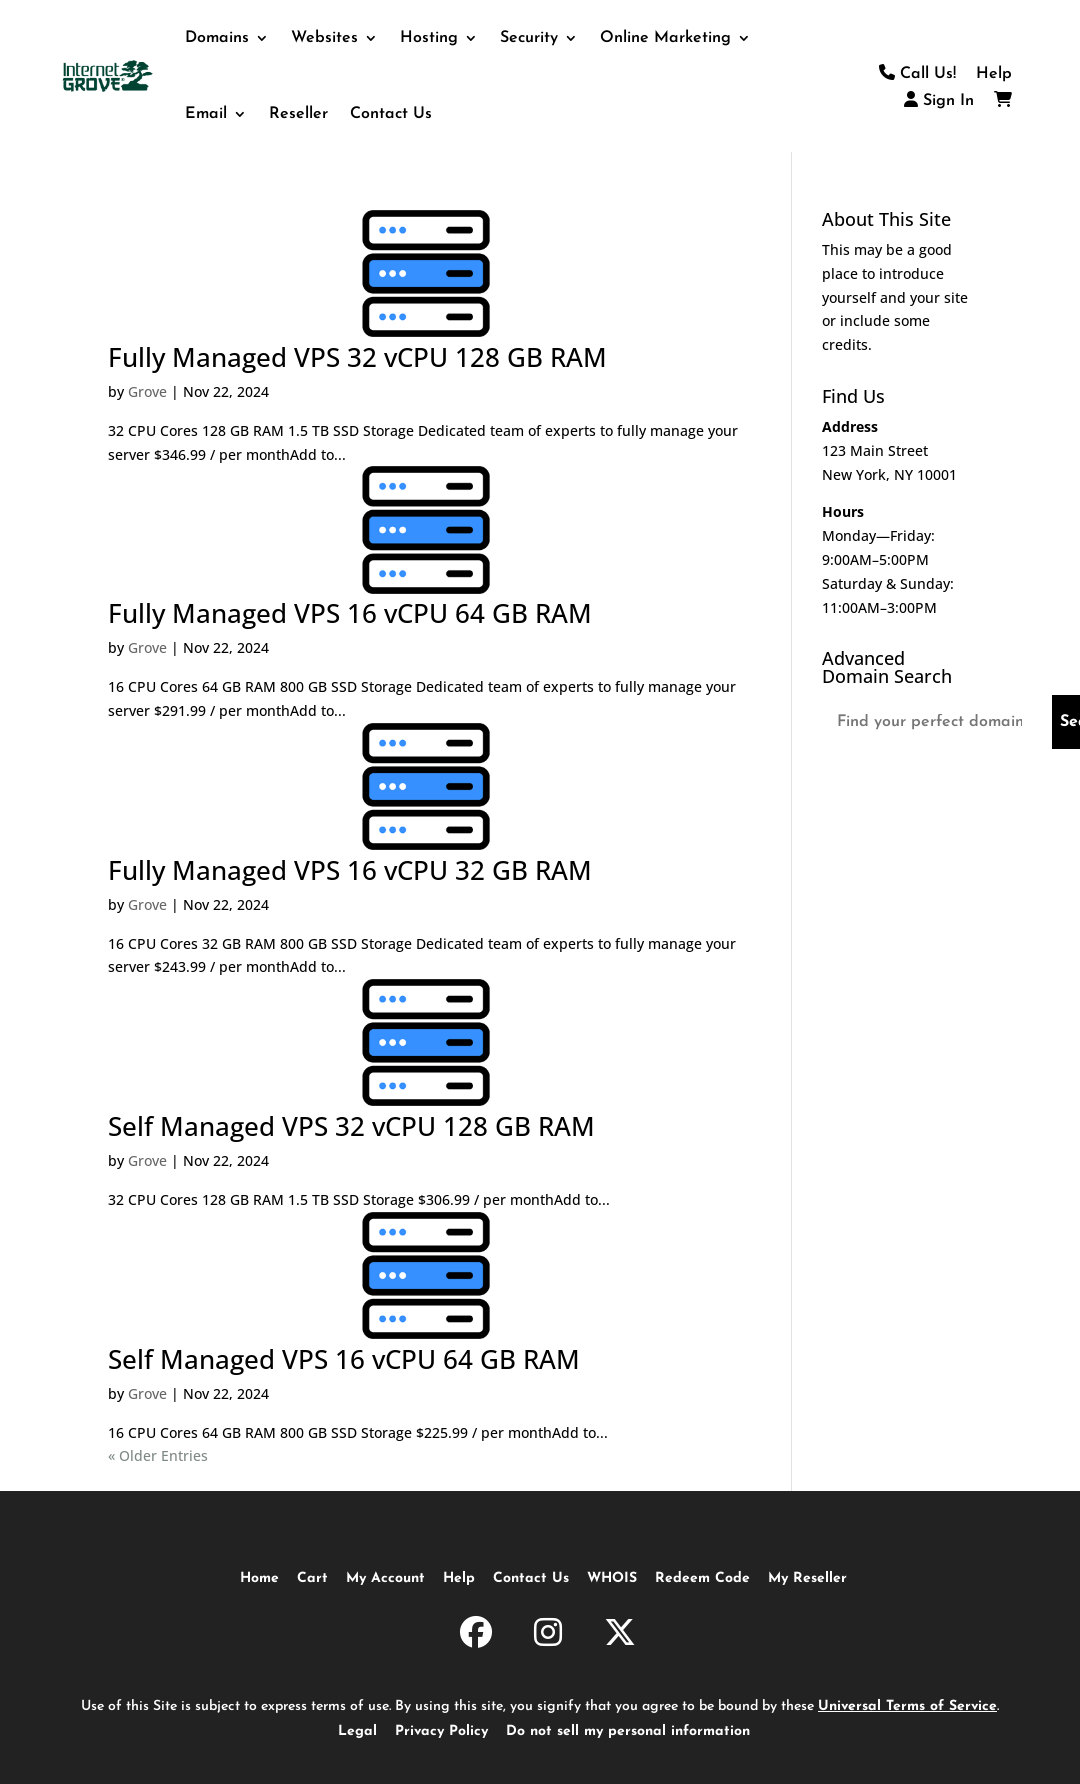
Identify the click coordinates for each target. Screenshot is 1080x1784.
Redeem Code (702, 1578)
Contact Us (391, 114)
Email (206, 114)
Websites (324, 38)
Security (529, 38)
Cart (312, 1578)
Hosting (429, 38)
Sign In (939, 101)
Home (259, 1578)
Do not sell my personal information (628, 1731)
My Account (385, 1578)
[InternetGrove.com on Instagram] (548, 1636)
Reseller (298, 114)
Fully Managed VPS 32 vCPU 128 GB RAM (357, 357)
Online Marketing (665, 38)
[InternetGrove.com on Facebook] (476, 1636)
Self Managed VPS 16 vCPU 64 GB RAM (344, 1359)
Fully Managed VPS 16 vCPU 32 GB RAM (350, 870)
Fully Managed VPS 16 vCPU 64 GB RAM (350, 613)
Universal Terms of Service (907, 1706)
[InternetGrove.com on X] (620, 1636)
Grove (147, 391)
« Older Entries (158, 1455)
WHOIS (612, 1578)
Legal (357, 1731)
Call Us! (917, 74)
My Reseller (807, 1578)
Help (994, 74)
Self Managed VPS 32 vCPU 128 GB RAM (351, 1126)
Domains (217, 38)
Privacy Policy (441, 1731)
